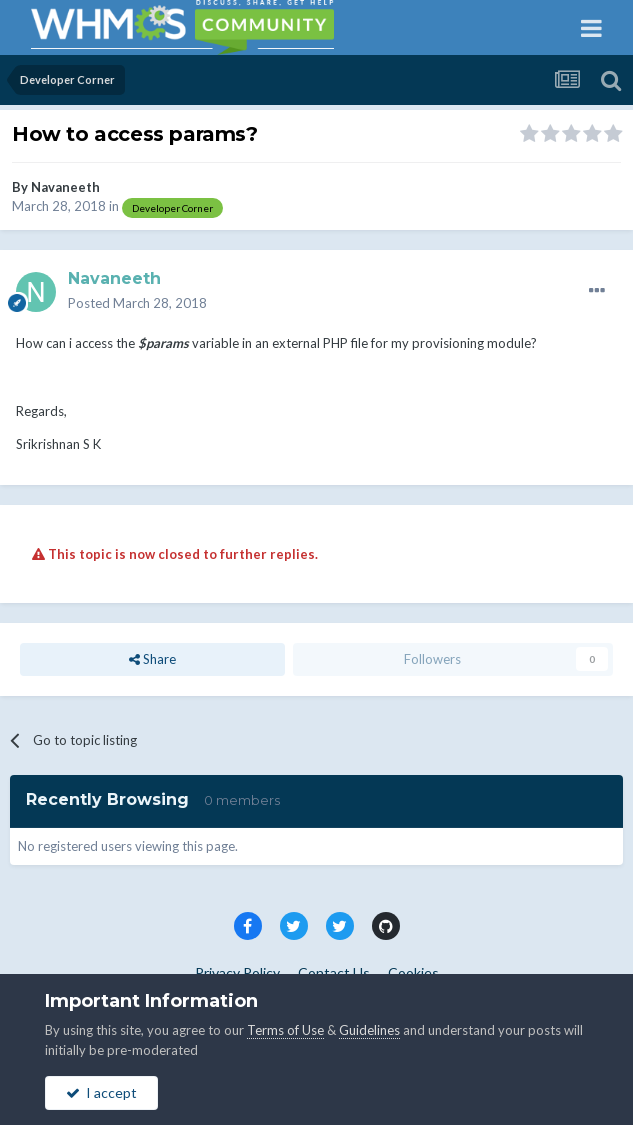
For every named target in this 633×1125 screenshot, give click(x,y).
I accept (101, 1092)
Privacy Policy (237, 972)
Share (152, 659)
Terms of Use (285, 1030)
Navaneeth (65, 187)
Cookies (413, 972)
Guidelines (369, 1030)
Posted (137, 303)
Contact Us (334, 972)
